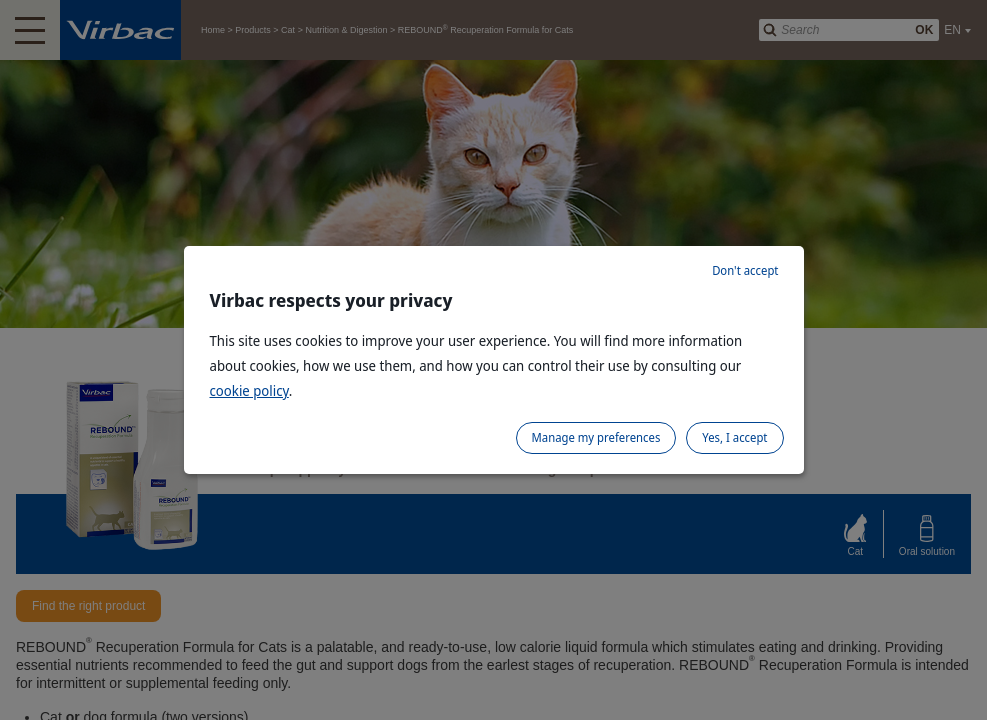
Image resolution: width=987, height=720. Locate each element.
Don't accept (745, 270)
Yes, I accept (734, 437)
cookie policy (249, 390)
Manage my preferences (596, 437)
